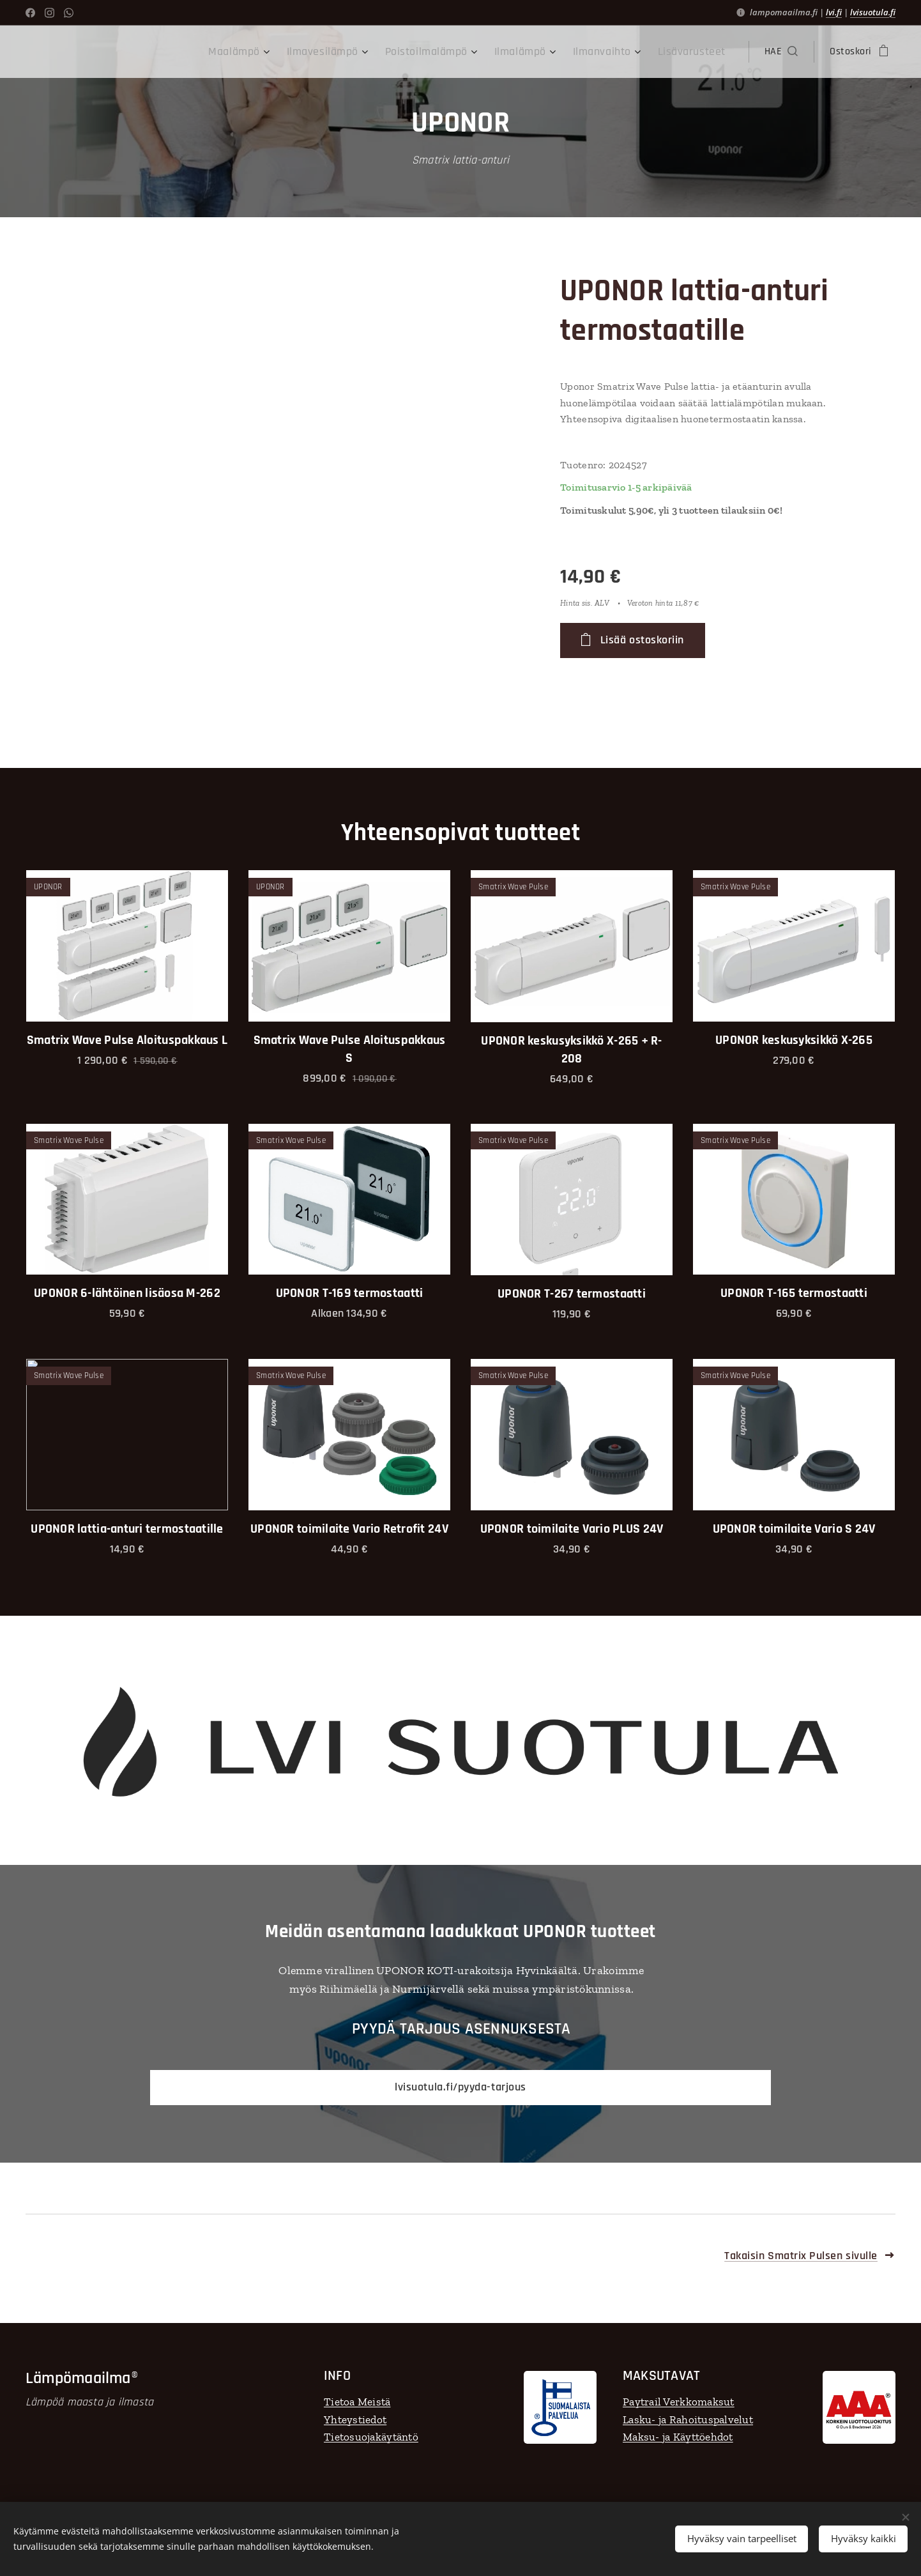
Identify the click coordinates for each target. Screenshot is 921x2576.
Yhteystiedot (355, 2419)
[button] (781, 52)
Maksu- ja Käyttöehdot (678, 2436)
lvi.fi (834, 12)
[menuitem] (277, 52)
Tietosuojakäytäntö (371, 2436)
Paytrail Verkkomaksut (679, 2401)
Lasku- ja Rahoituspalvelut (688, 2419)
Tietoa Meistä (357, 2401)
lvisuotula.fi (872, 12)
